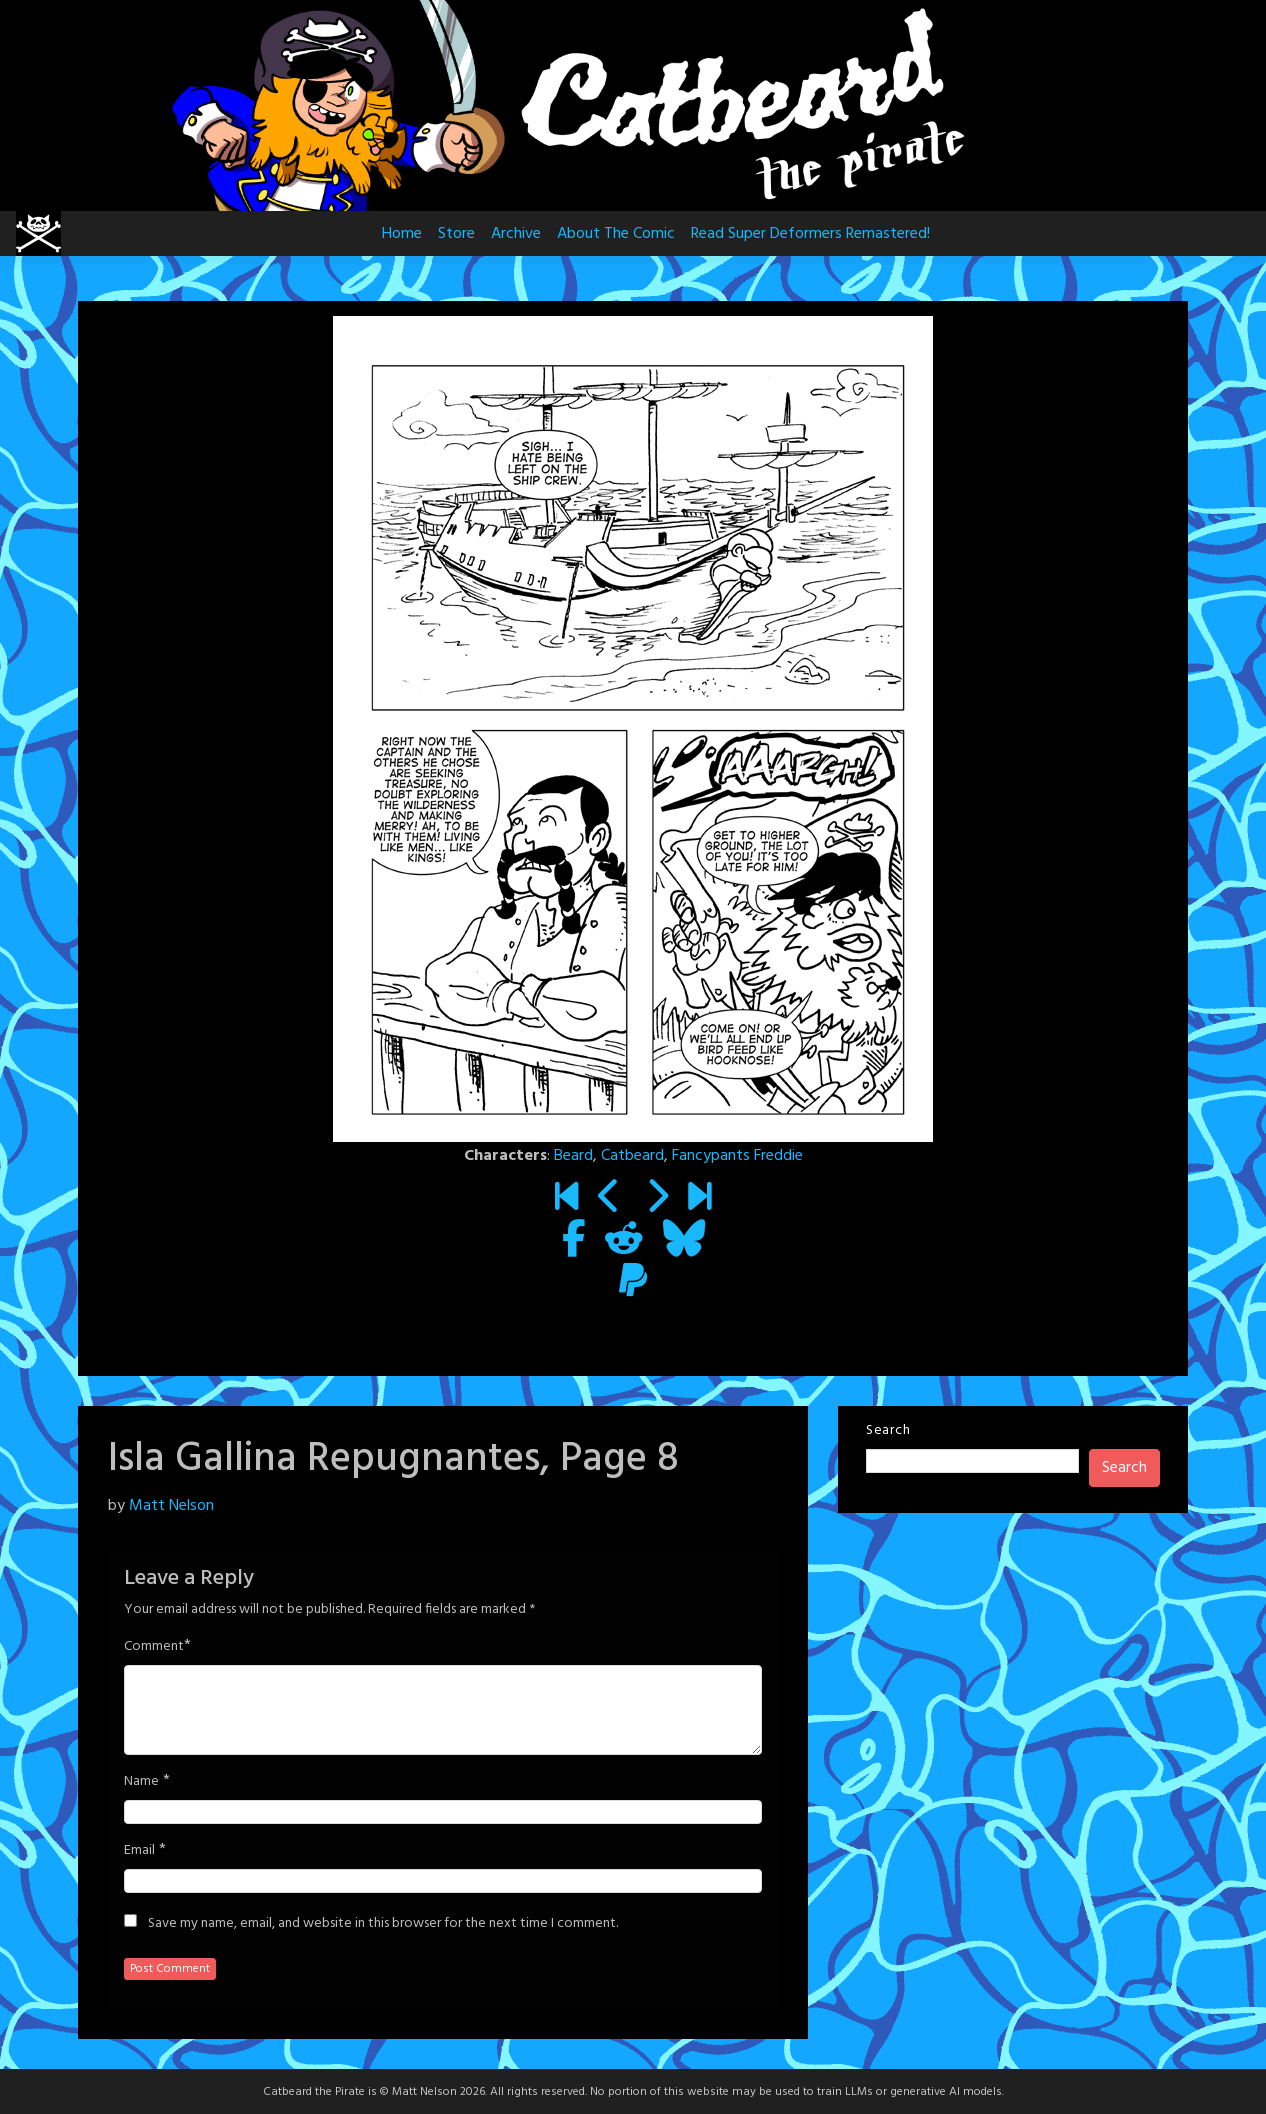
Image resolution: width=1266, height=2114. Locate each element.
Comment (154, 1647)
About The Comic (616, 234)
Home (402, 234)
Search (888, 1430)
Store (456, 234)
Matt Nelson (171, 1506)
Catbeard (632, 1156)
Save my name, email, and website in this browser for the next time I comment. (383, 1924)
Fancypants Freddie (737, 1156)
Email (139, 1851)
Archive (516, 234)
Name (141, 1782)
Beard (573, 1156)
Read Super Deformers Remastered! (810, 234)
